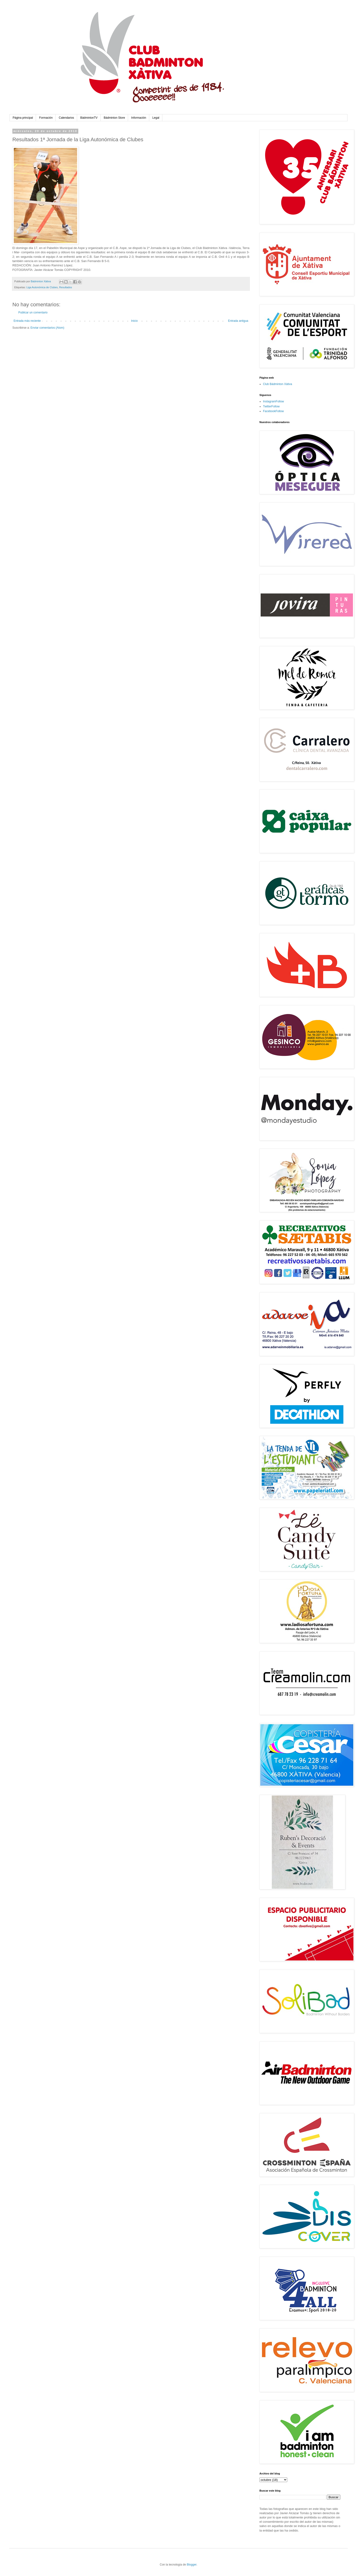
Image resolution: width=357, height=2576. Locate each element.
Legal (155, 117)
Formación (46, 117)
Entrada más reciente (27, 320)
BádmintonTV (89, 117)
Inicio (134, 320)
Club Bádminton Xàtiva (277, 384)
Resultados (65, 287)
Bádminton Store (114, 117)
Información (138, 117)
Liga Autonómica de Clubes (42, 287)
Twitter (271, 406)
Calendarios (66, 117)
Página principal (23, 117)
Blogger (192, 2564)
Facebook (273, 411)
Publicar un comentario (33, 312)
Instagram (273, 401)
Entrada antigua (238, 320)
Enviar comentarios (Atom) (47, 327)
